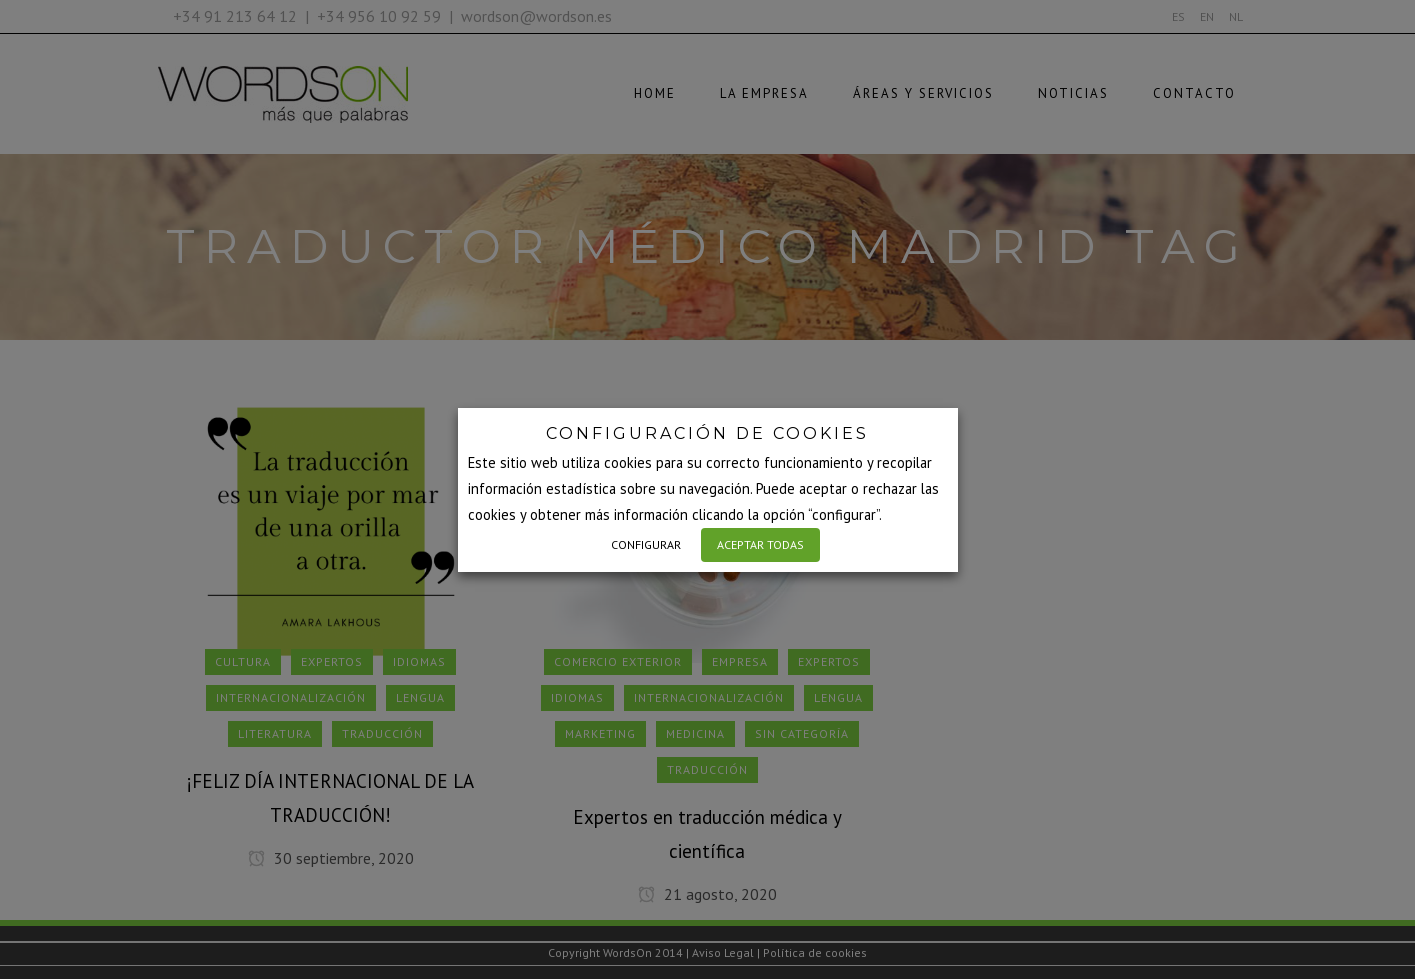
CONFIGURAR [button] (646, 544)
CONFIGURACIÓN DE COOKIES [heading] (707, 433)
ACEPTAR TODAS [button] (760, 544)
